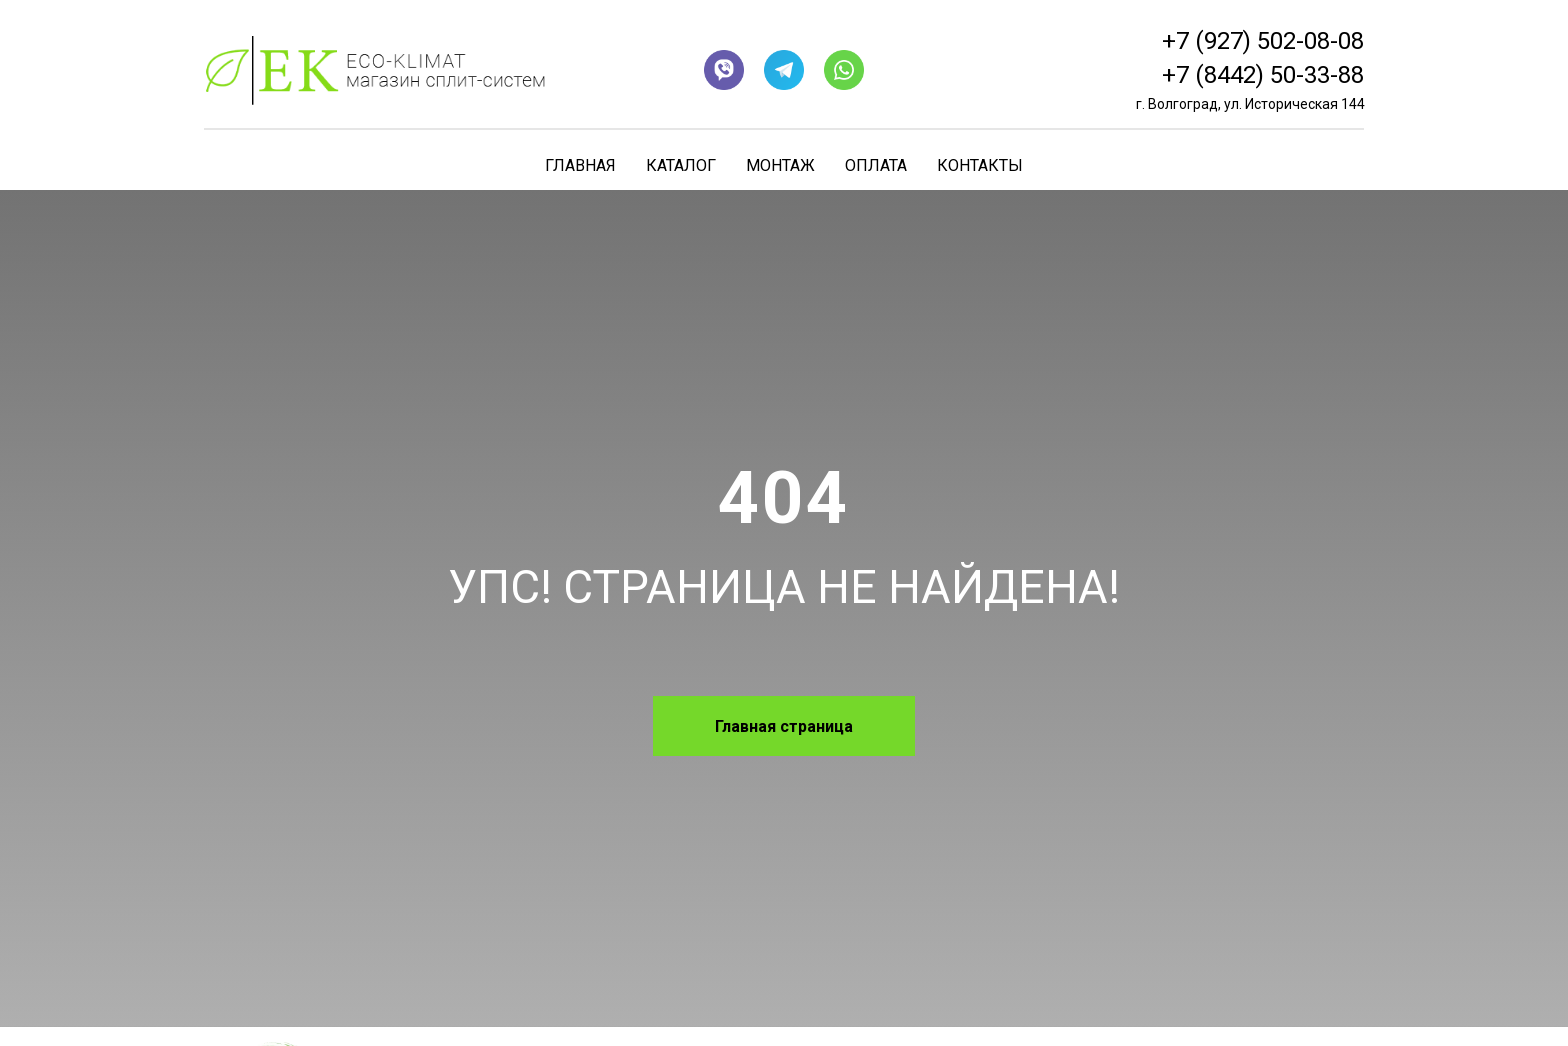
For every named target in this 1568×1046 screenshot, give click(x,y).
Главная (580, 165)
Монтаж (780, 165)
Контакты (980, 165)
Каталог (681, 165)
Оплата (876, 165)
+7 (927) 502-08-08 (1263, 41)
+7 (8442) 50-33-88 (1263, 75)
